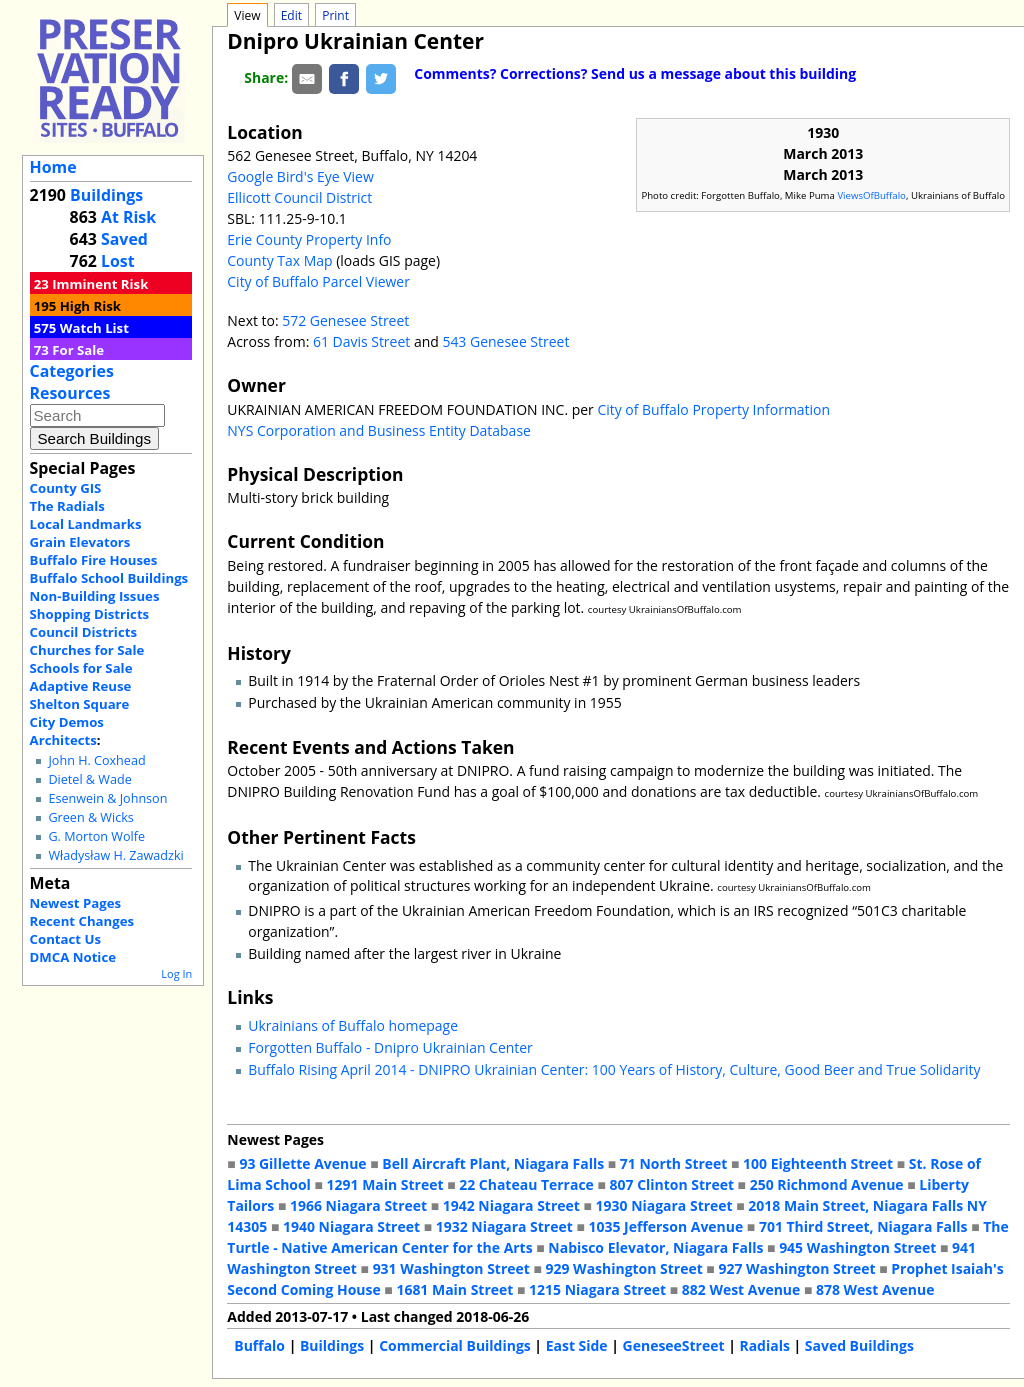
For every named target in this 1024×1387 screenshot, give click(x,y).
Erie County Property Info (309, 239)
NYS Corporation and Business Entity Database (379, 430)
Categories (72, 371)
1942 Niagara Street (511, 1205)
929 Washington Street (624, 1268)
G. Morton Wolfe (96, 836)
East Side (577, 1345)
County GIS (66, 488)
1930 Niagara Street (664, 1205)
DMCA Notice (73, 957)
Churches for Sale (87, 650)
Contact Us (65, 939)
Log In (176, 973)
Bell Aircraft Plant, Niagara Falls (493, 1163)
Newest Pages (75, 903)
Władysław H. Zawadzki (115, 855)
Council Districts (83, 632)
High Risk (90, 306)
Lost (118, 261)
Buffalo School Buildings (109, 578)
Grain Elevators (80, 542)
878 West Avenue (875, 1289)
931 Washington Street (451, 1268)
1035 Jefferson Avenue (666, 1226)
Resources (70, 393)
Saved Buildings (859, 1345)
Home (53, 167)
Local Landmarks (86, 524)
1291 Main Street (385, 1184)
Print (335, 15)
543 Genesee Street (505, 341)
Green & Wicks (90, 817)
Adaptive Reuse (81, 686)
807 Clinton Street (672, 1184)
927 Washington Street (796, 1268)
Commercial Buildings (455, 1345)
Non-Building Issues (95, 596)
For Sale (78, 350)
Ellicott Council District (299, 197)
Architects (63, 740)
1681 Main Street (454, 1289)
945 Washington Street (857, 1247)
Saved (124, 239)
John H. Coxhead (96, 760)
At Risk (128, 217)
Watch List (94, 328)
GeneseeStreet (674, 1345)
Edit (291, 15)
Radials (764, 1345)
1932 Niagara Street (504, 1226)
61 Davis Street (363, 341)
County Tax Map (279, 260)
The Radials (67, 506)
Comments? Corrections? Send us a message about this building (635, 73)
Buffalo (259, 1345)
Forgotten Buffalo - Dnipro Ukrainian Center (390, 1047)
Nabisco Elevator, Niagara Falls (655, 1247)
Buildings (106, 195)
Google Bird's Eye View (300, 176)
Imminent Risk (100, 284)
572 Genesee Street (345, 320)
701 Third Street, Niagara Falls (863, 1226)
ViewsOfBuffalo (871, 195)
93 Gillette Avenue (302, 1163)
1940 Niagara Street (351, 1226)
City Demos (67, 722)
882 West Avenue (741, 1289)
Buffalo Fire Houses (94, 560)
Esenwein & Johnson (107, 798)
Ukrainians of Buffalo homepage (353, 1025)
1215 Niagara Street (597, 1289)
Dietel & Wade (89, 779)
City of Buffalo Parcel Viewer (318, 281)
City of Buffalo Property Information (713, 409)
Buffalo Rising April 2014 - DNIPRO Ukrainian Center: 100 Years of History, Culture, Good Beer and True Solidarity (614, 1069)
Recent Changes (82, 921)
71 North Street (674, 1163)
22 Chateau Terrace (526, 1184)
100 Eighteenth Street (818, 1163)
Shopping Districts (90, 614)
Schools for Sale (81, 668)
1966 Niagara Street (358, 1205)
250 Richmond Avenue (827, 1184)
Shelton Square (80, 704)
